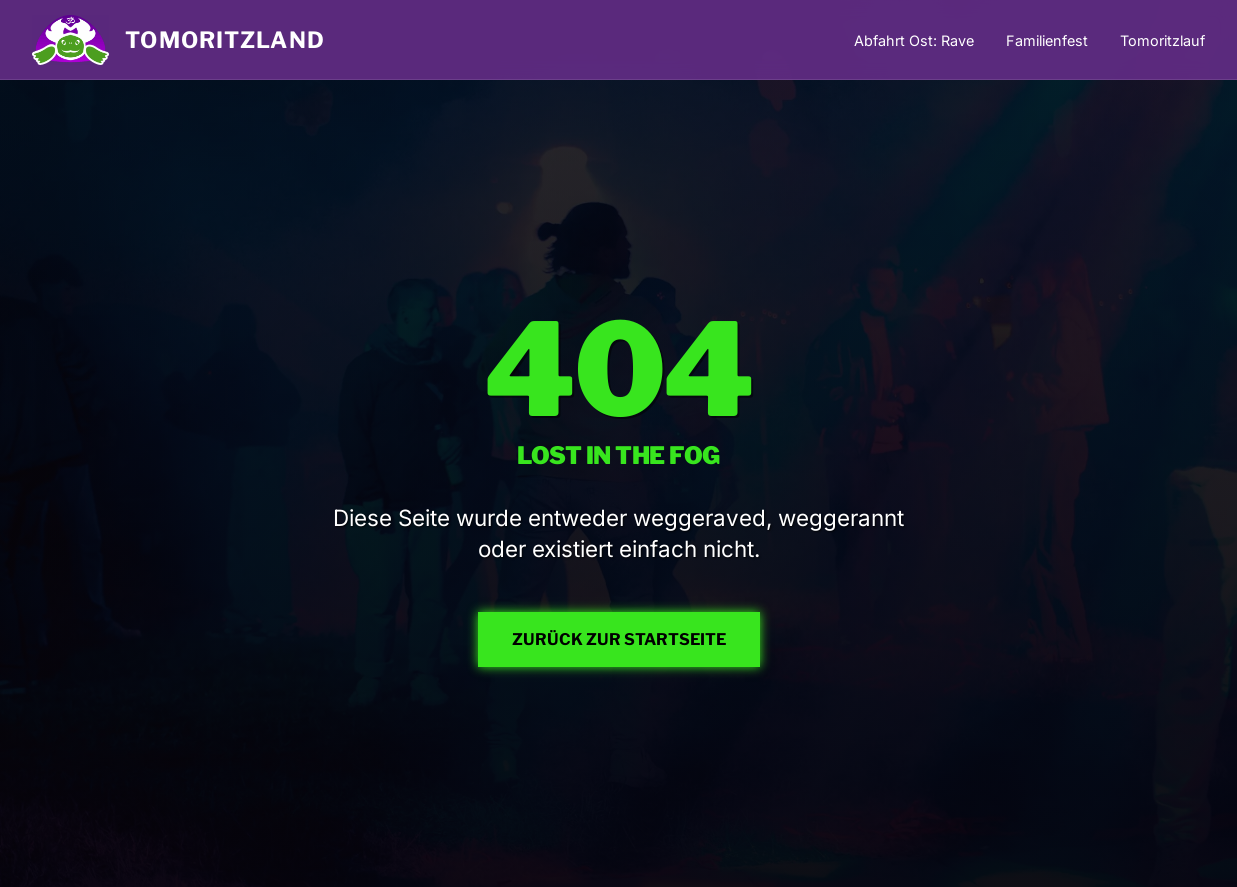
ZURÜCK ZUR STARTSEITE (619, 639)
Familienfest (1047, 40)
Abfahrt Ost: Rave (914, 40)
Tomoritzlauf (1162, 40)
